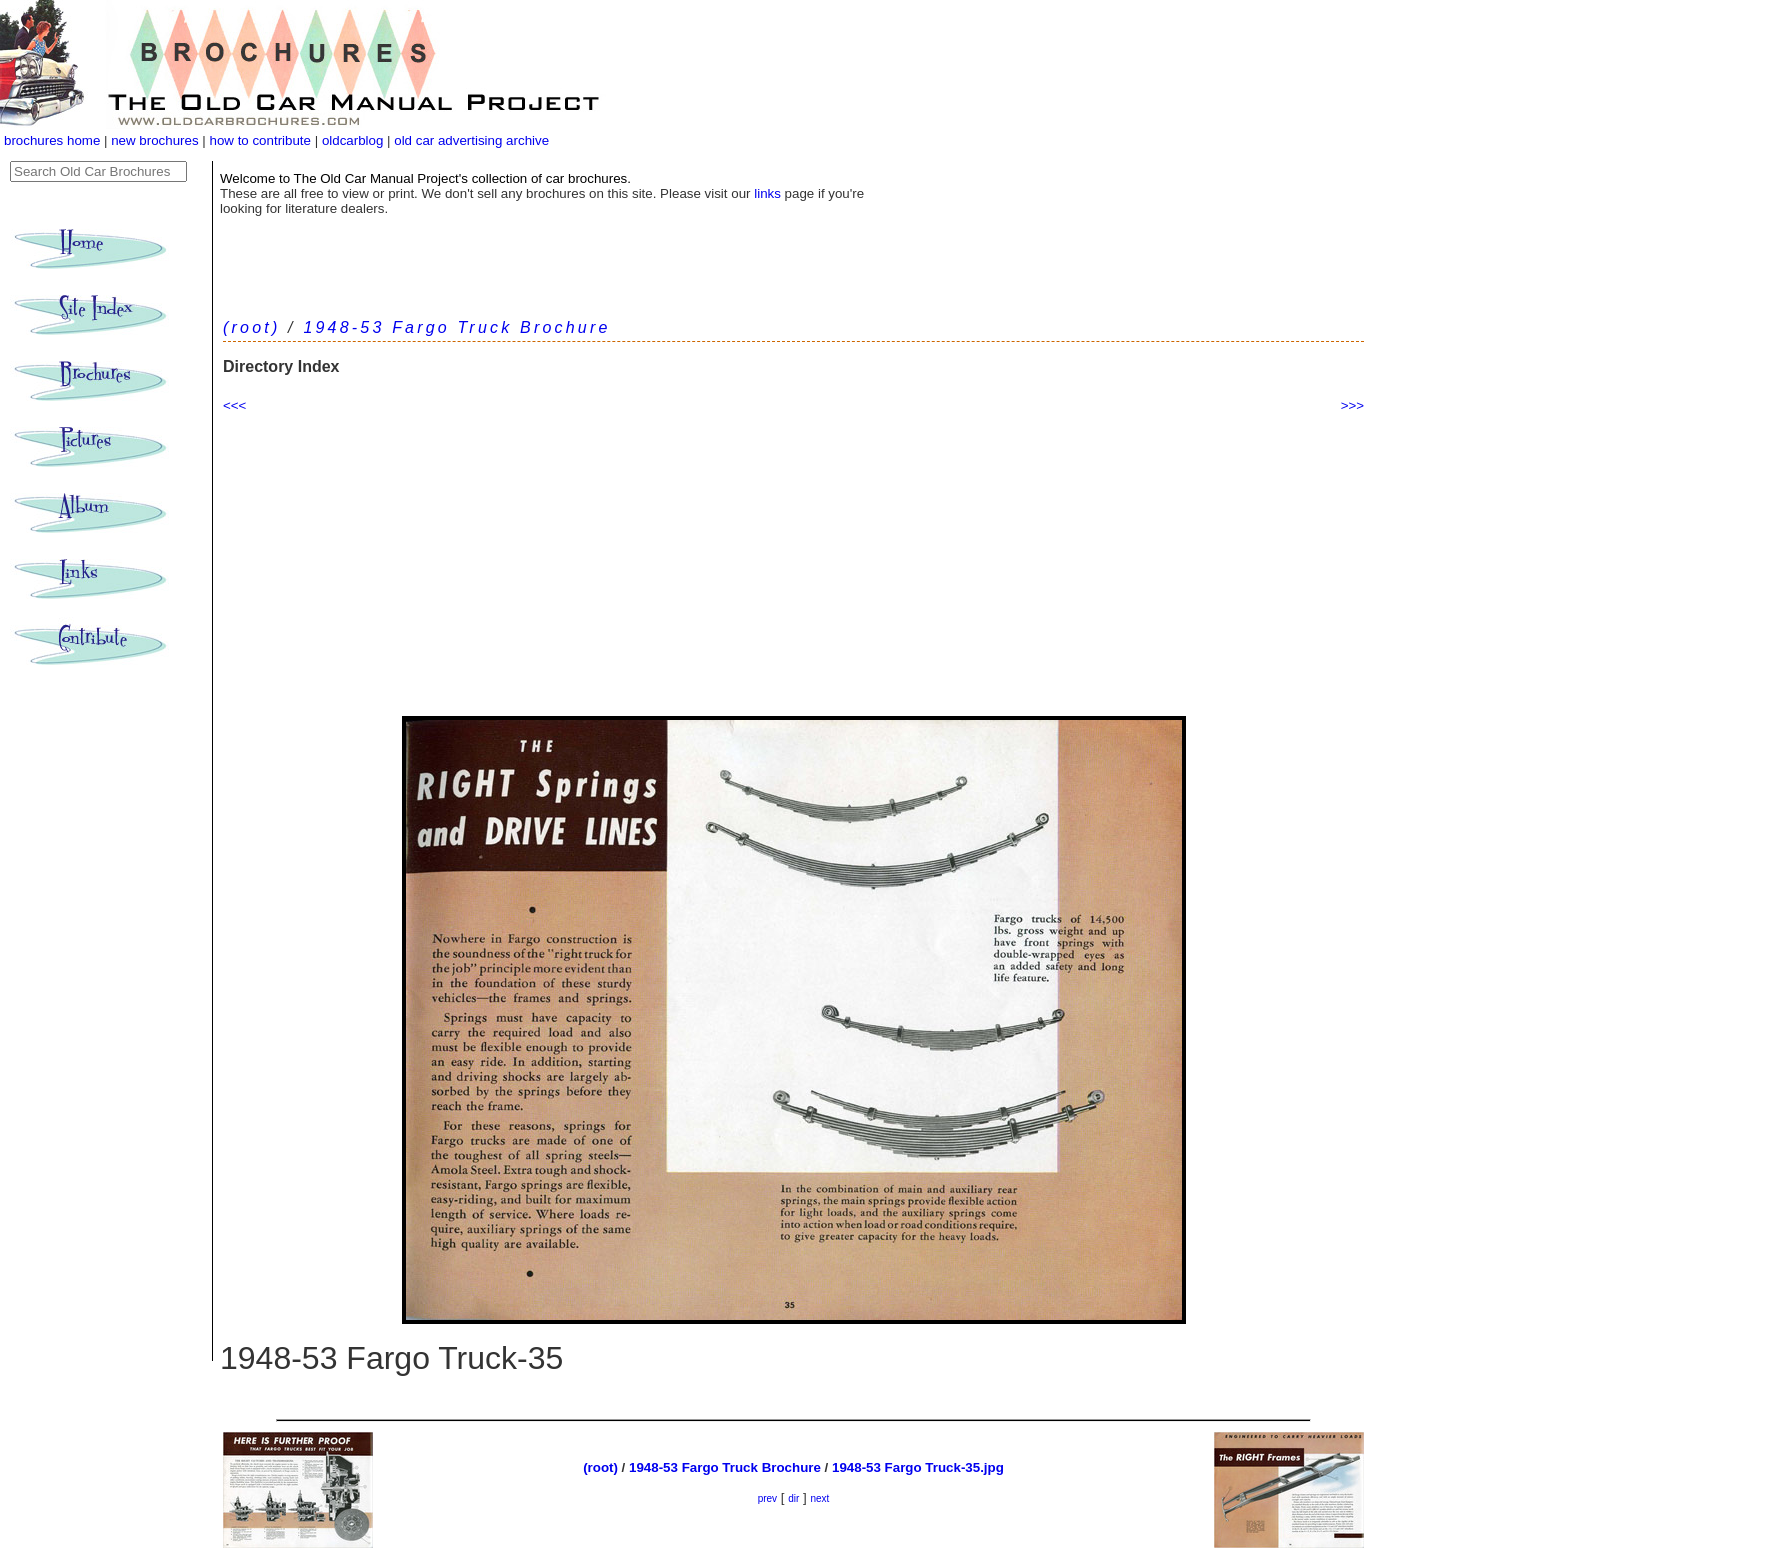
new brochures (154, 140)
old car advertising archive (471, 140)
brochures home (52, 140)
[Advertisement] (793, 566)
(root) (251, 327)
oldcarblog (353, 140)
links (767, 193)
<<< (234, 405)
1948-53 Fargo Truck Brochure (456, 327)
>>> (1352, 405)
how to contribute (260, 140)
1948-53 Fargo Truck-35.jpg (918, 1467)
